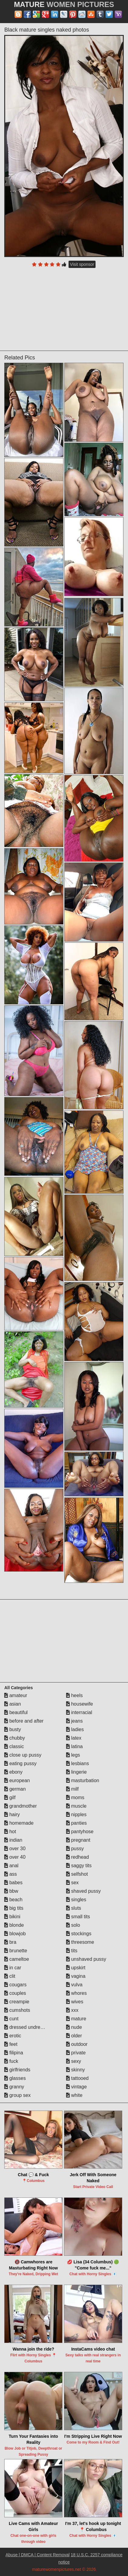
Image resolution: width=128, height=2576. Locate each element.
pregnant (78, 1840)
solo (73, 1925)
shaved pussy (83, 1891)
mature (76, 2018)
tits (71, 1950)
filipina (13, 2052)
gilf (9, 1797)
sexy (73, 2061)
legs (73, 1755)
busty (12, 1729)
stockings (78, 1933)
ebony (13, 1772)
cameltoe (16, 1959)
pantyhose (79, 1831)
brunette (15, 1950)
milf (72, 1789)
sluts (73, 1908)
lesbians (77, 1763)
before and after (23, 1721)
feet (10, 2044)
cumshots (17, 2010)
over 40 (14, 1857)
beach (13, 1899)
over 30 (14, 1848)
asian (12, 1703)
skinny (75, 2069)
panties (76, 1823)
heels (74, 1695)
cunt (11, 2018)
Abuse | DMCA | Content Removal (37, 2554)
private (76, 2052)
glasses (15, 2078)
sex (72, 1882)
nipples (76, 1814)
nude (74, 2027)
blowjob (15, 1933)
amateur (15, 1695)
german (15, 1789)
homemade (19, 1823)
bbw (11, 1891)
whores (76, 1993)
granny (14, 2086)
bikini (12, 1916)
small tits (78, 1916)
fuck (11, 2061)
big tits (13, 1908)
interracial (79, 1712)
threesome (80, 1942)
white (74, 2095)
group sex (17, 2095)
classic (14, 1746)
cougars (15, 1984)
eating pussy (20, 1763)
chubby (14, 1738)
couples (15, 1993)
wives (74, 2001)
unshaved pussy (86, 1959)
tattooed (77, 2078)
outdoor (77, 2044)
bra (10, 1942)
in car (12, 1967)
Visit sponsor (82, 264)
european (17, 1780)
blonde (14, 1925)
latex (73, 1738)
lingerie (76, 1772)
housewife (79, 1703)
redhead (77, 1857)
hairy (12, 1814)
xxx (72, 2010)
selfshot (77, 1874)
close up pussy (22, 1755)
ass (10, 1874)
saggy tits (79, 1865)
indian (13, 1840)
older (74, 2035)
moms (75, 1797)
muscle (76, 1806)
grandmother (20, 1806)
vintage (76, 2086)
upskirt (76, 1967)
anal (11, 1865)
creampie (16, 2001)
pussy (75, 1848)
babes (13, 1882)
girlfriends (17, 2069)
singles (76, 1899)
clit (9, 1976)
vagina (76, 1976)
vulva (74, 1984)
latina (74, 1746)
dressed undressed (27, 2027)
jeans (74, 1721)
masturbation (82, 1780)
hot (10, 1831)
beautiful (16, 1712)
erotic (12, 2035)
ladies (75, 1729)
